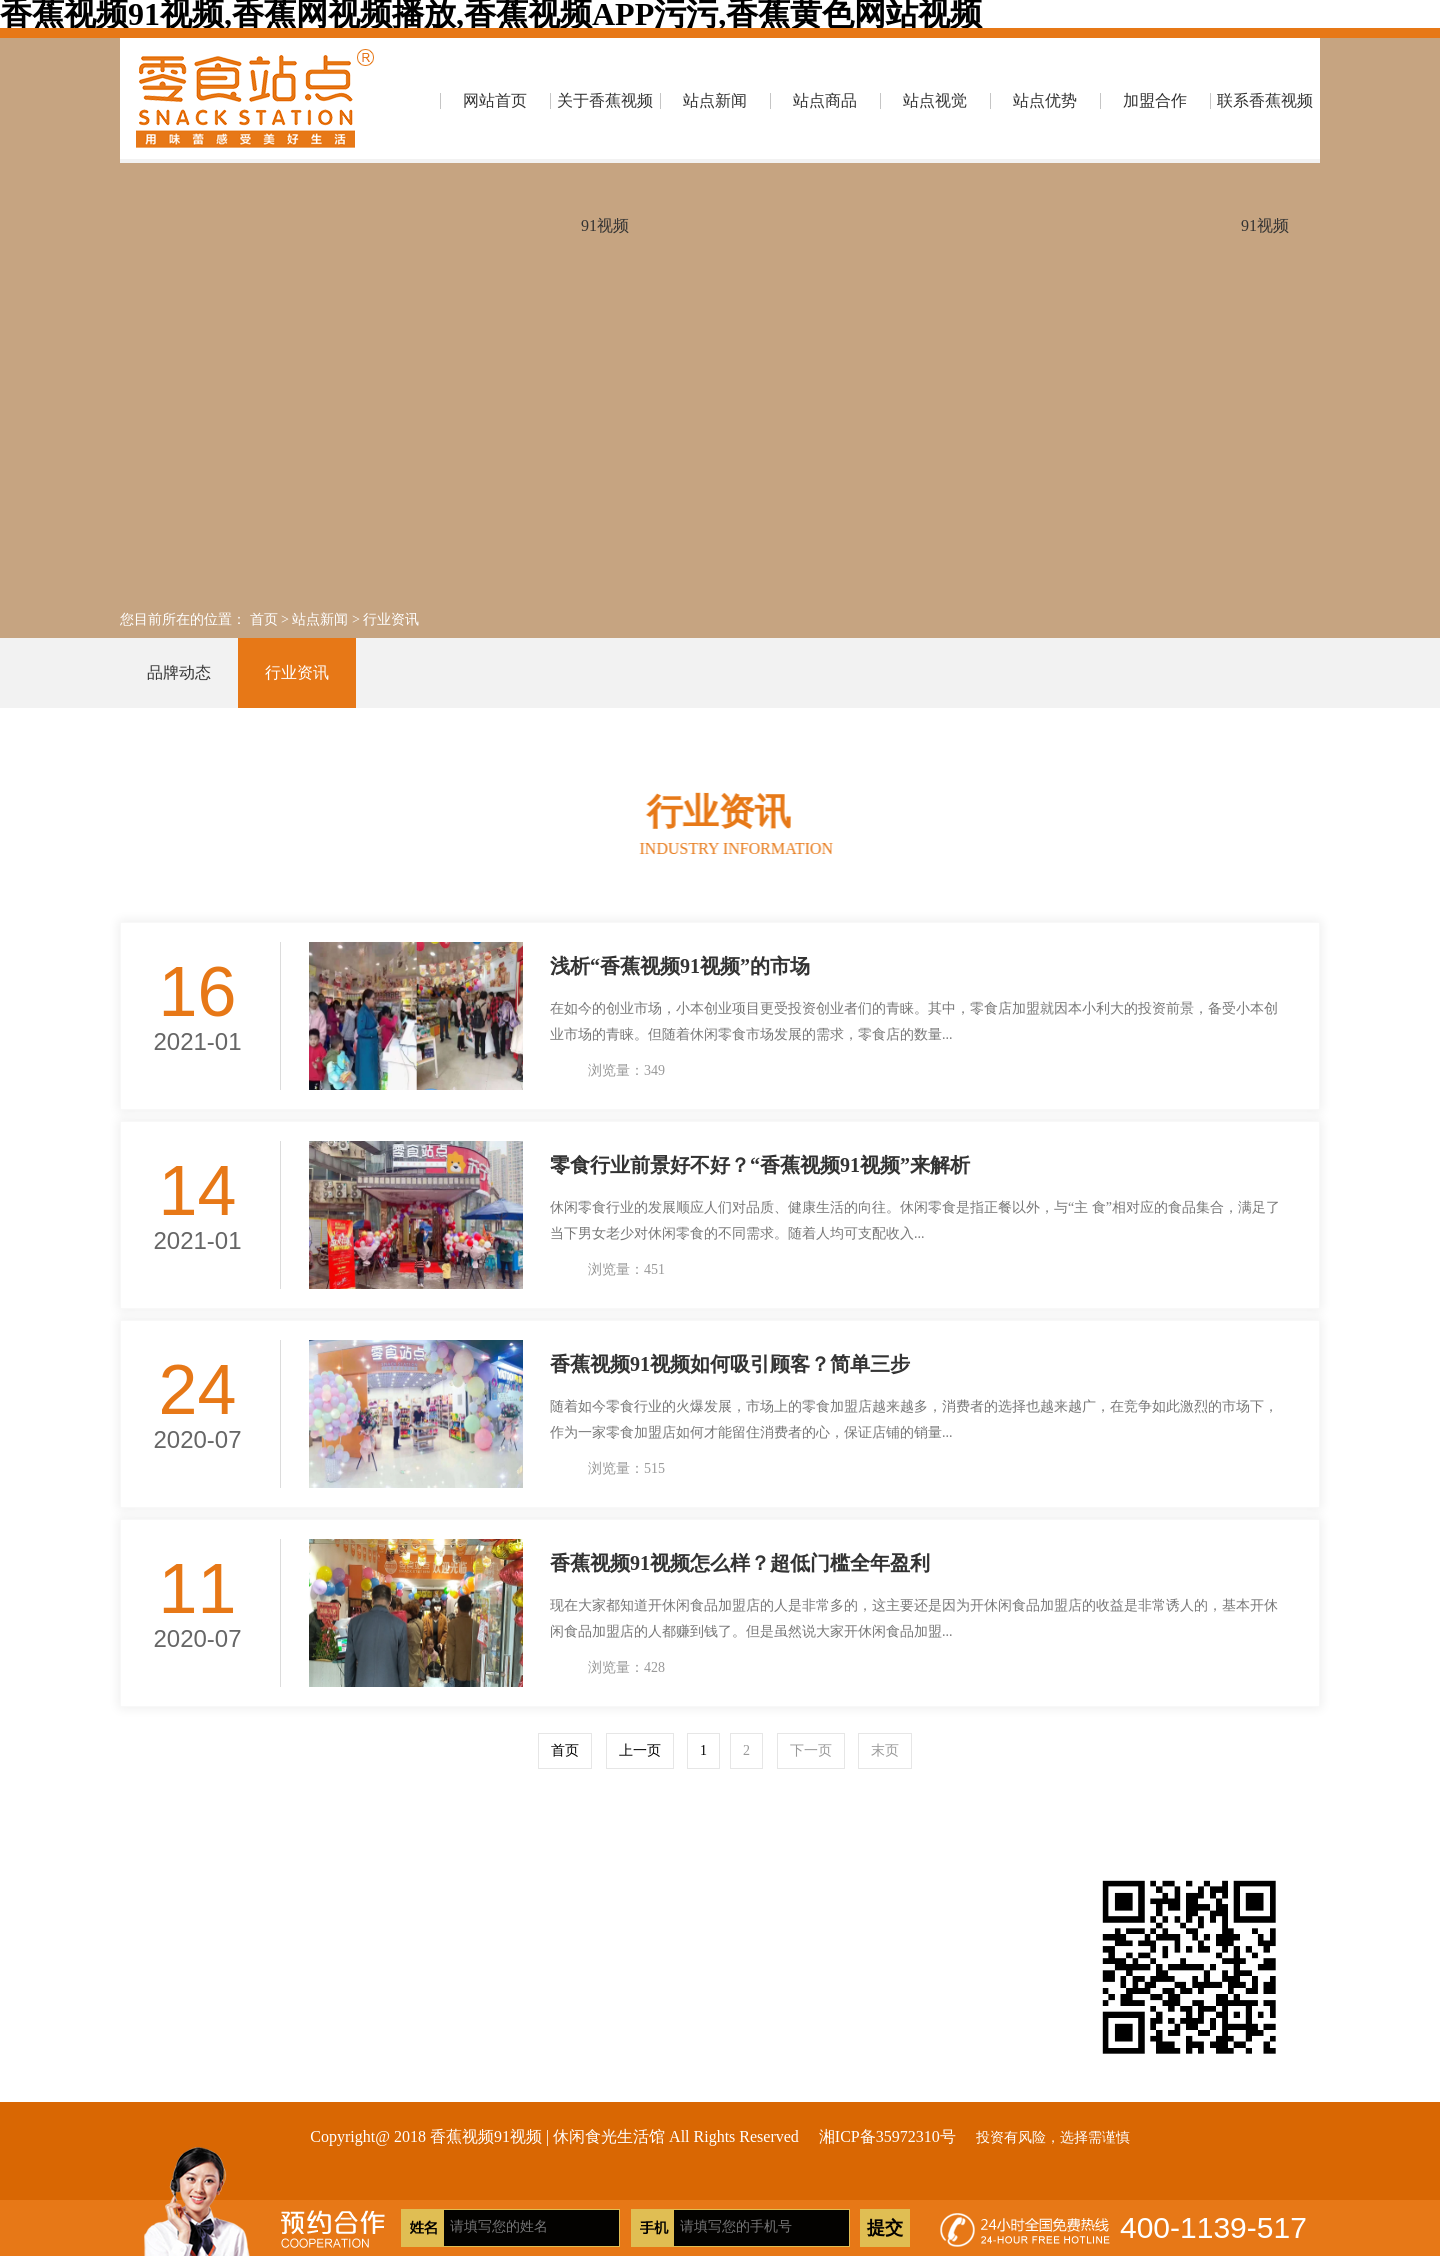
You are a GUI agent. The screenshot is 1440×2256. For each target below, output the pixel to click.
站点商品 (825, 100)
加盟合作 (1155, 100)
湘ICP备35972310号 (887, 2136)
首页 (264, 619)
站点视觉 (935, 100)
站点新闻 (715, 100)
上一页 (640, 1750)
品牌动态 (179, 672)
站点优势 (1045, 100)
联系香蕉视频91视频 (1265, 127)
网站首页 (495, 100)
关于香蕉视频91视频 (605, 127)
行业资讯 (391, 619)
